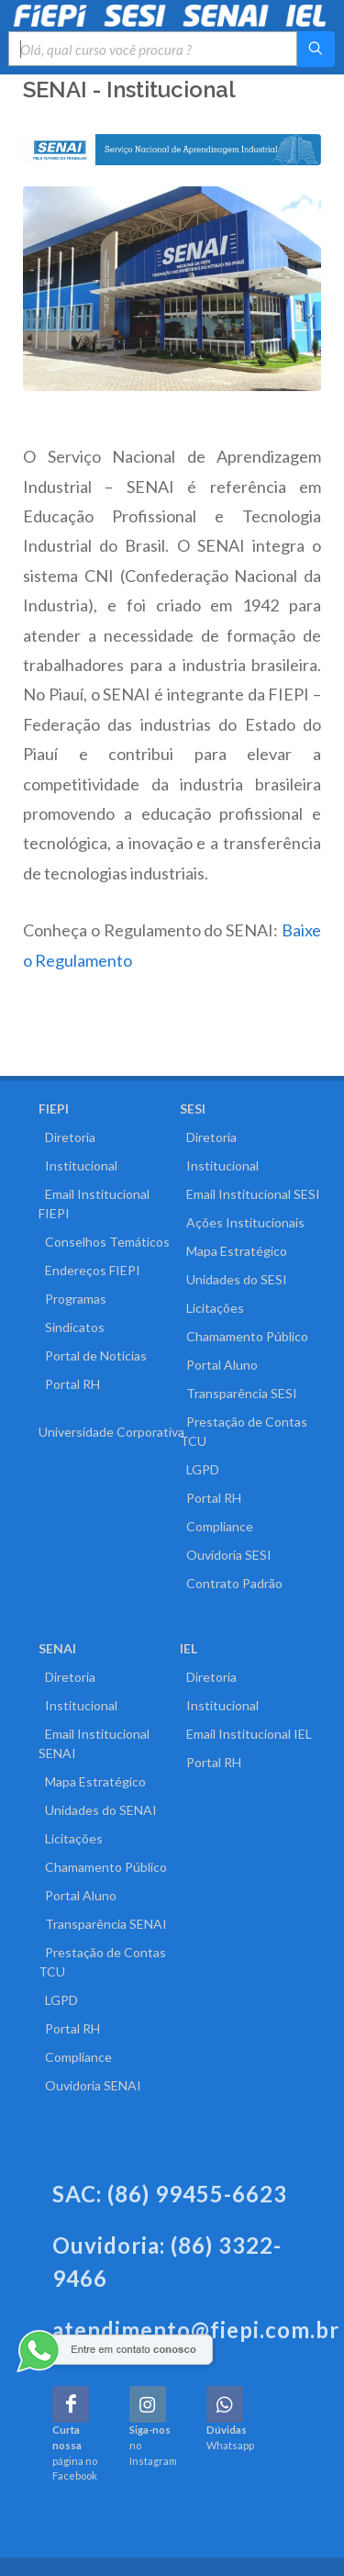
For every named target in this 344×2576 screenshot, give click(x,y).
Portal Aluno (219, 1364)
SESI (192, 1108)
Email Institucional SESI (250, 1194)
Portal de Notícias (93, 1355)
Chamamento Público (244, 1336)
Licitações (212, 1308)
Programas (72, 1298)
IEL (188, 1648)
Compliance (216, 1526)
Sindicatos (72, 1327)
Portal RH (69, 1384)
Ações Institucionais (242, 1222)
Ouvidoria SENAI (90, 2085)
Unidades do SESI (233, 1279)
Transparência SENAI (103, 1924)
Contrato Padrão (231, 1583)
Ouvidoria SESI (226, 1554)
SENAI (57, 1648)
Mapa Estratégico (233, 1251)
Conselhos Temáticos (104, 1241)
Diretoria (67, 1137)
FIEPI (54, 1108)
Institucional (78, 1165)
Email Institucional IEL (246, 1734)
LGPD (199, 1469)
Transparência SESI (238, 1393)
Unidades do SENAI (98, 1810)
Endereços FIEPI (89, 1270)
